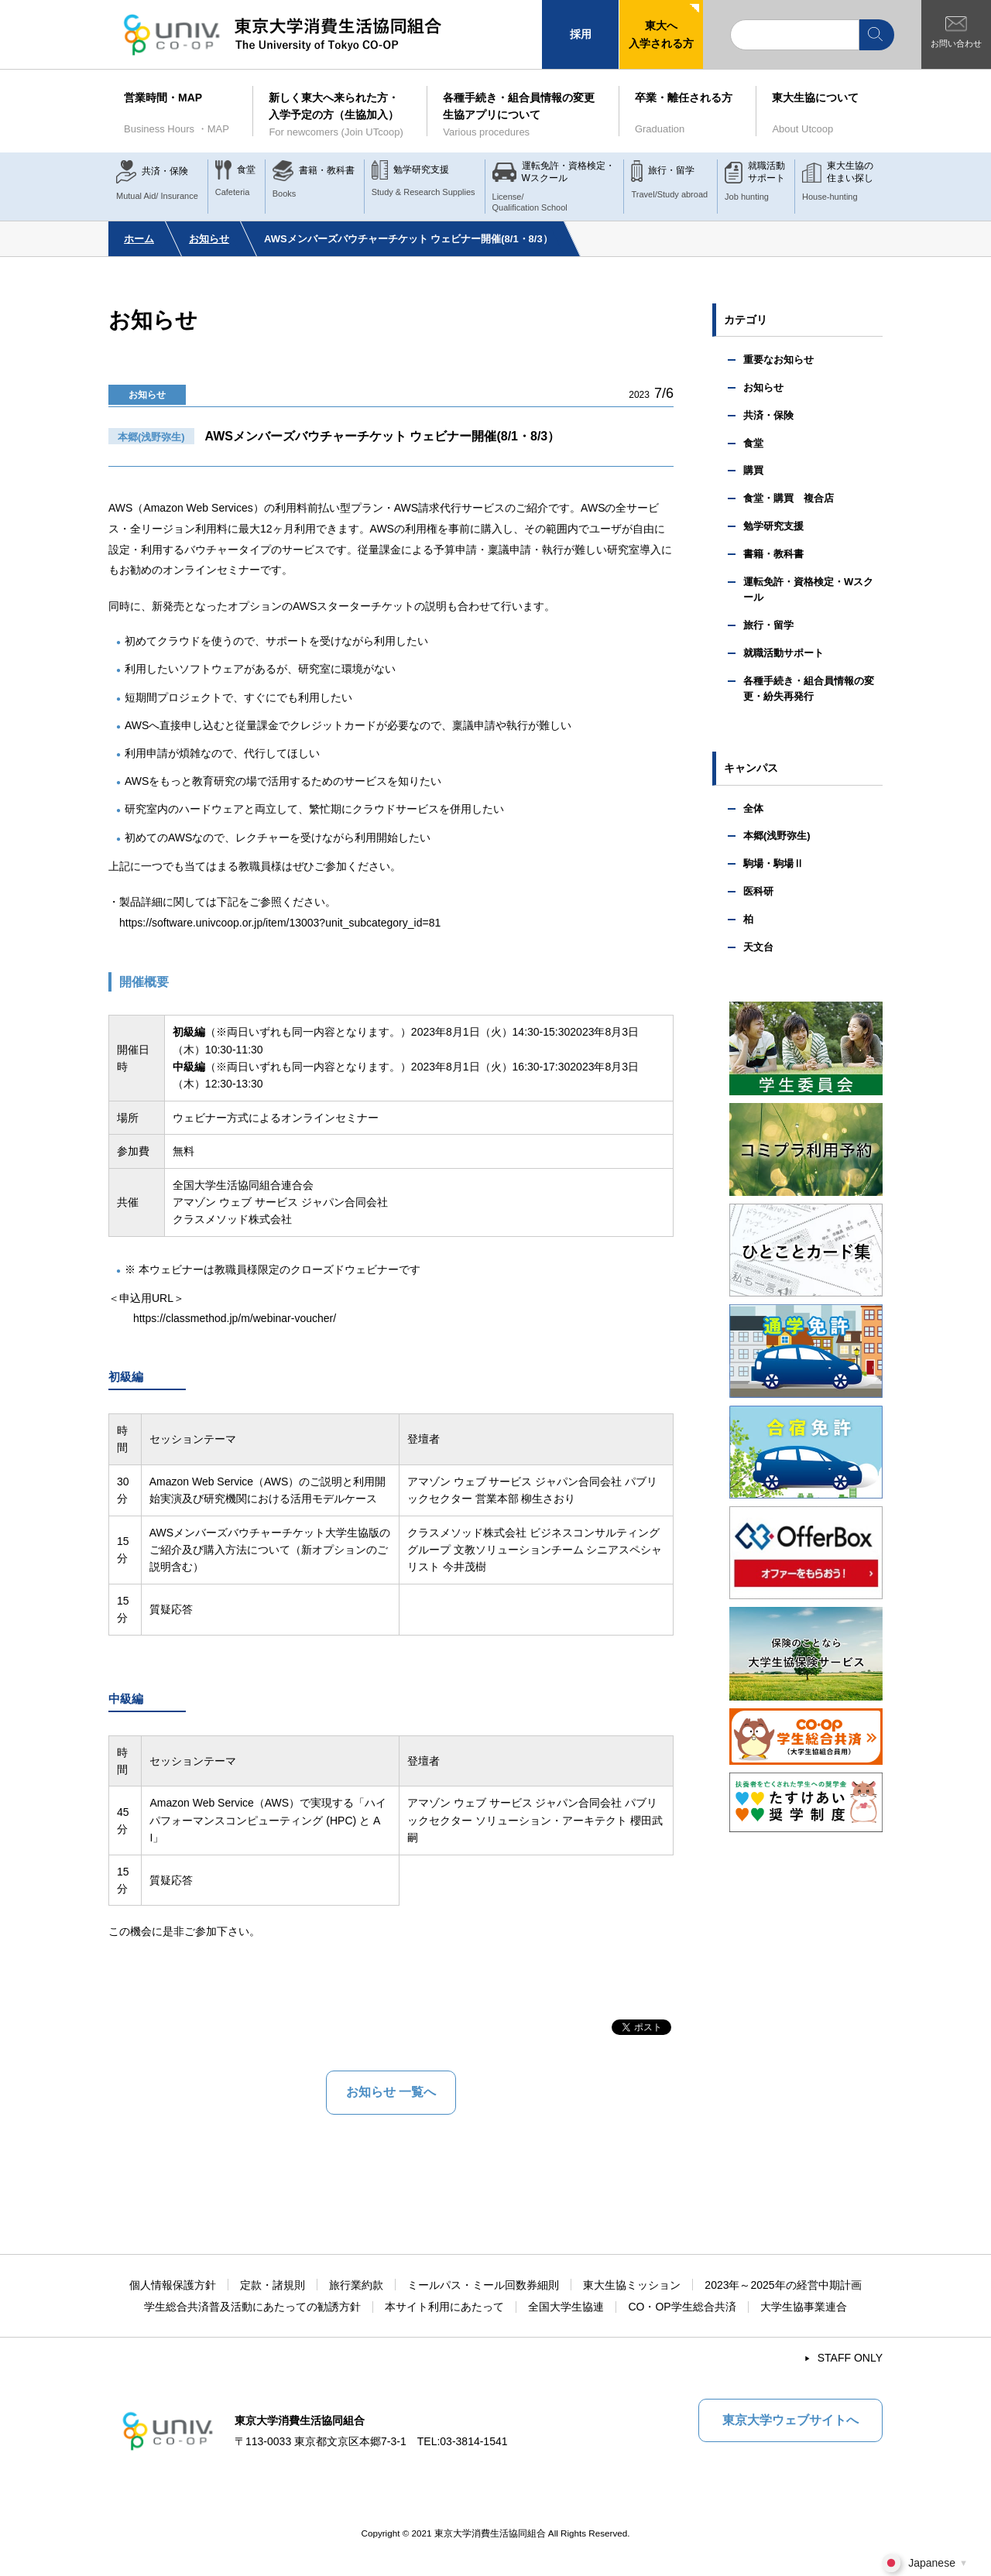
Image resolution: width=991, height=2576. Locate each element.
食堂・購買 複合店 (788, 498)
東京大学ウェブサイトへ (790, 2420)
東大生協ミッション (632, 2285)
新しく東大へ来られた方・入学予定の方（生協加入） (340, 116)
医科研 (758, 891)
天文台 (758, 947)
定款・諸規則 (272, 2285)
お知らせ (209, 239)
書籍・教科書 (773, 554)
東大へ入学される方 (661, 34)
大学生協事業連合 (803, 2306)
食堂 (753, 443)
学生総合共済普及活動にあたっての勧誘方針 (252, 2306)
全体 (753, 808)
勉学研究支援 (773, 526)
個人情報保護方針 (172, 2285)
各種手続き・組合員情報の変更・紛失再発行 (808, 689)
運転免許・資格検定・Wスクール (808, 590)
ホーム (139, 239)
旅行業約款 (356, 2285)
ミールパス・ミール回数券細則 (483, 2285)
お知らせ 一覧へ (391, 2091)
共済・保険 (768, 415)
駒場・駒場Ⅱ (773, 863)
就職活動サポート (783, 653)
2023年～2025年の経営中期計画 (783, 2285)
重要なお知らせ (778, 359)
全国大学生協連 (566, 2306)
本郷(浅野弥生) (777, 835)
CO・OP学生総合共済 (682, 2306)
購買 (753, 470)
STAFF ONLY (850, 2358)
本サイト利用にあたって (444, 2306)
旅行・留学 (768, 625)
